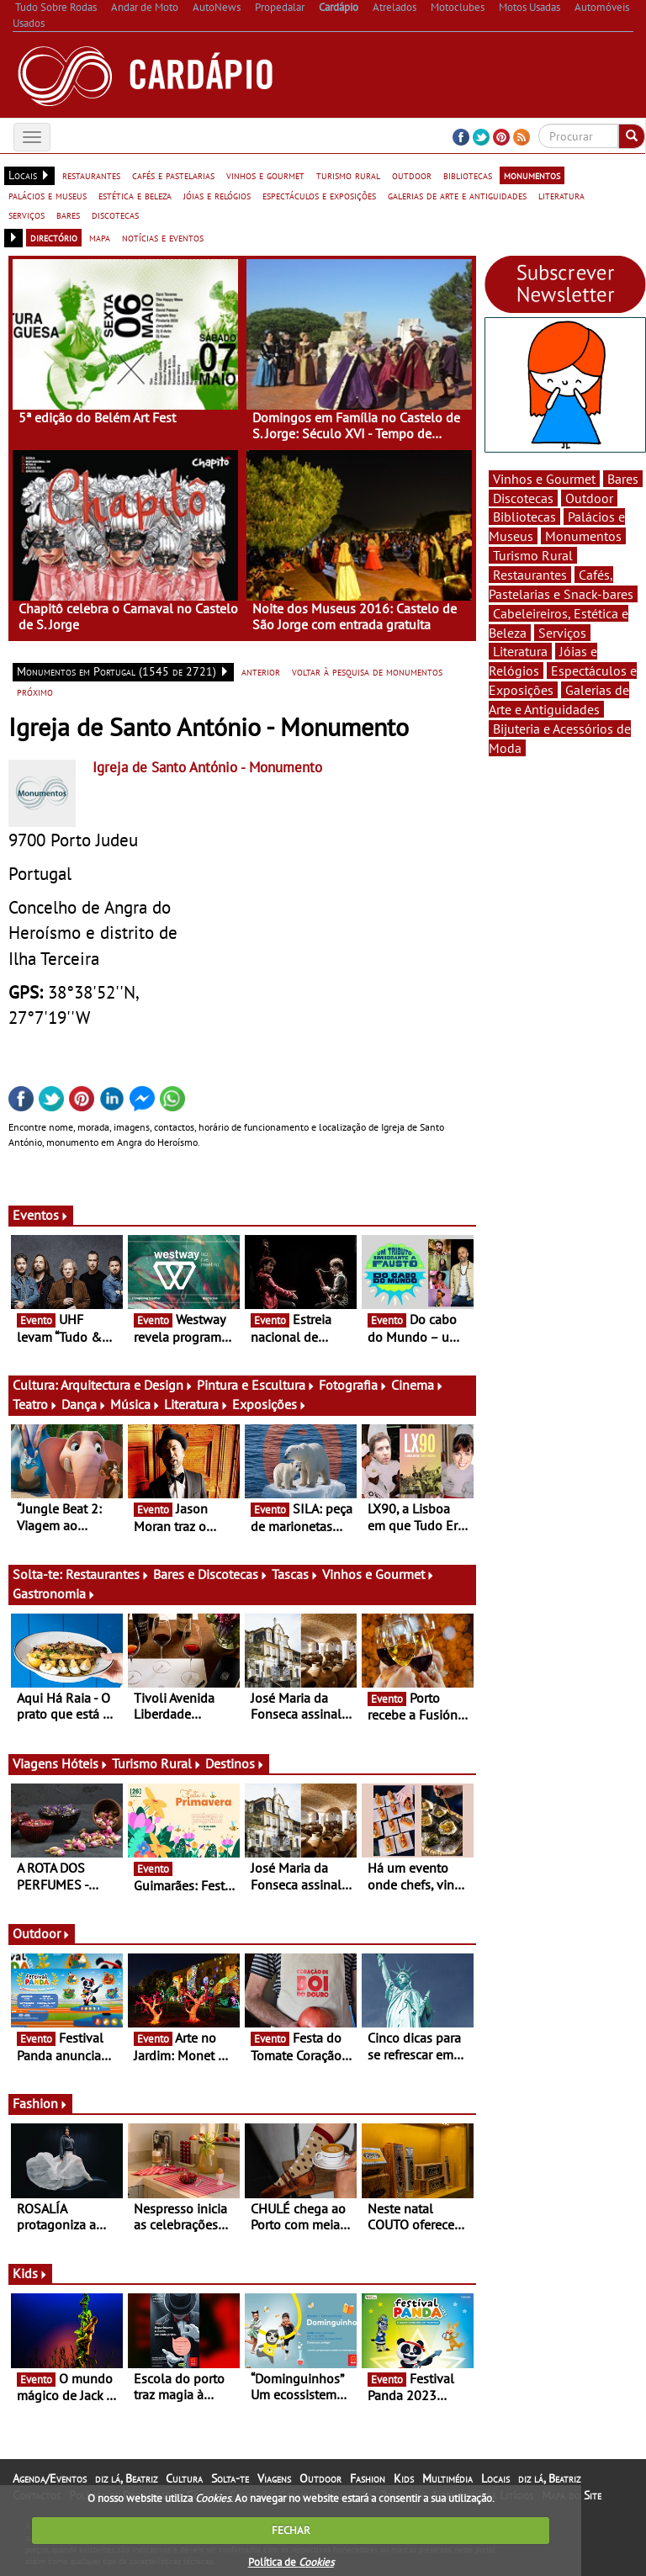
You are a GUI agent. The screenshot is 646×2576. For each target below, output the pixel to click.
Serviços (562, 632)
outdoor (412, 175)
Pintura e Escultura (256, 1384)
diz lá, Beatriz (126, 2478)
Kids (30, 2273)
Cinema (417, 1384)
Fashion (40, 2103)
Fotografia (353, 1384)
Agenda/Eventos (50, 2478)
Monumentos (583, 535)
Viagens (274, 2478)
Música (135, 1404)
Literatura (196, 1404)
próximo (35, 691)
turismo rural (348, 175)
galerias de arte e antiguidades (457, 195)
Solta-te (230, 2478)
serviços (26, 214)
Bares (622, 478)
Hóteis (85, 1763)
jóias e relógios (217, 195)
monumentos (532, 175)
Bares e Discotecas (210, 1574)
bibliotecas (467, 175)
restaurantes (91, 175)
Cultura (184, 2478)
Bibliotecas (524, 516)
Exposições (269, 1404)
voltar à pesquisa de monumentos (367, 671)
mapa (99, 237)
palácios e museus (47, 195)
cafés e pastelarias (173, 175)
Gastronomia (54, 1593)
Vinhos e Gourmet (378, 1574)
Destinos (235, 1763)
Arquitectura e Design (127, 1384)
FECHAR (291, 2530)
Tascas (295, 1574)
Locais (495, 2478)
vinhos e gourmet (265, 175)
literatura (561, 195)
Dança (84, 1404)
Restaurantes (108, 1574)
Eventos (41, 1214)
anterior (260, 671)
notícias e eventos (163, 237)
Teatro (35, 1404)
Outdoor (42, 1933)
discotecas (115, 214)
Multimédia (447, 2478)
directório (53, 237)
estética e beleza (135, 195)
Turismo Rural (157, 1763)
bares (68, 214)
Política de (291, 2562)
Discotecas (523, 498)
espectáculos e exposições (319, 195)
